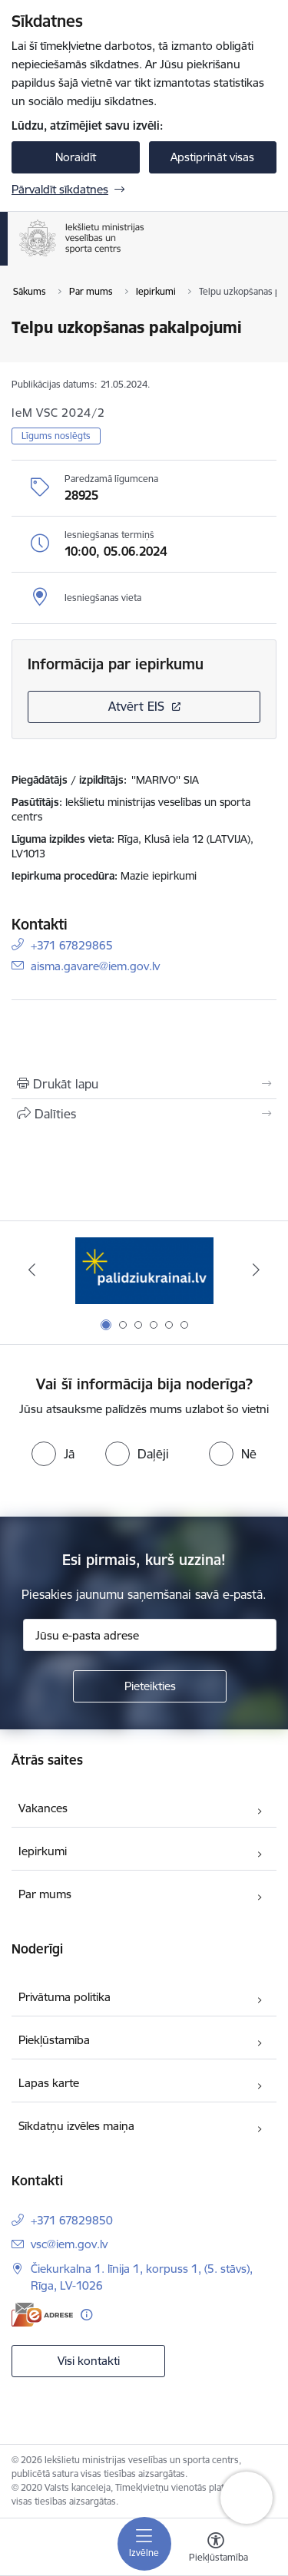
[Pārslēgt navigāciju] (144, 2544)
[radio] (52, 1454)
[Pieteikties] (150, 1686)
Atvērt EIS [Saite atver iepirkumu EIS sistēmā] (136, 706)
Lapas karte (48, 2083)
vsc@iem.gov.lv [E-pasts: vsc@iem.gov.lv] (69, 2244)
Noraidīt (75, 157)
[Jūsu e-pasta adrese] (149, 1635)
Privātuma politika (64, 1997)
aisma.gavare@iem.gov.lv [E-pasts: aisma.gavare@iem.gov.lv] (95, 965)
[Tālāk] (256, 1269)
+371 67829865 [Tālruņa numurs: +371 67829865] (72, 944)
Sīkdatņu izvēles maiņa (76, 2126)
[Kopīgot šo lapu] (144, 1113)
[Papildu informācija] (86, 2314)
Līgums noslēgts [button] (56, 435)
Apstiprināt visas (212, 157)
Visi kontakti (89, 2360)
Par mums (44, 1894)
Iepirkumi (42, 1851)
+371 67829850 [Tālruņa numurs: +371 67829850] (72, 2220)
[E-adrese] (42, 2314)
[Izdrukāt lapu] (144, 1083)
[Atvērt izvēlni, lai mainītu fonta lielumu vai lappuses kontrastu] (216, 2549)
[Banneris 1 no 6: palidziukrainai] (144, 1270)
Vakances (43, 1808)
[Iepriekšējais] (31, 1269)
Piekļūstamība (54, 2040)
